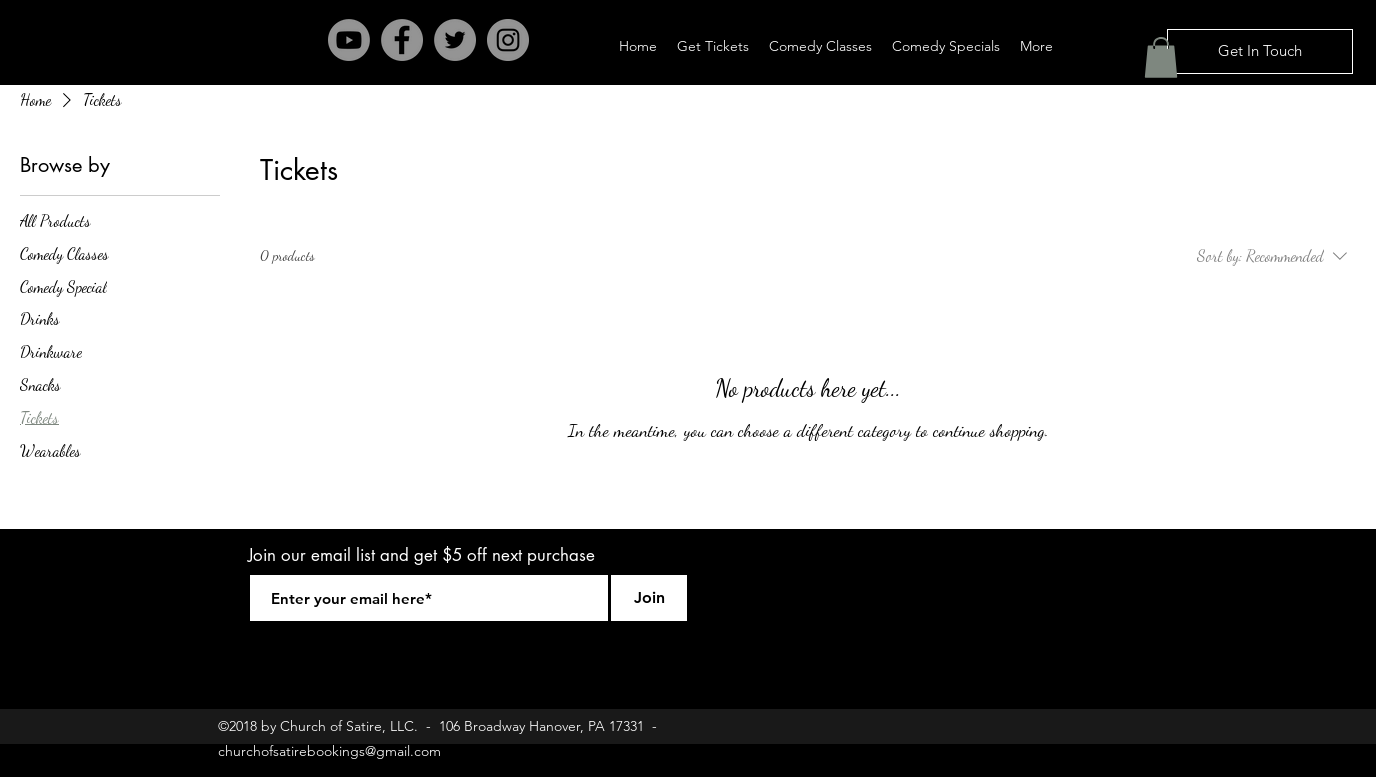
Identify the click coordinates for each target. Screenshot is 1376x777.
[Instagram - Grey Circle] (508, 40)
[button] (1161, 57)
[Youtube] (349, 40)
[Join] (649, 598)
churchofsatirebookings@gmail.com (329, 751)
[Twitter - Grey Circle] (455, 40)
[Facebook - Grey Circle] (402, 40)
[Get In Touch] (1260, 51)
